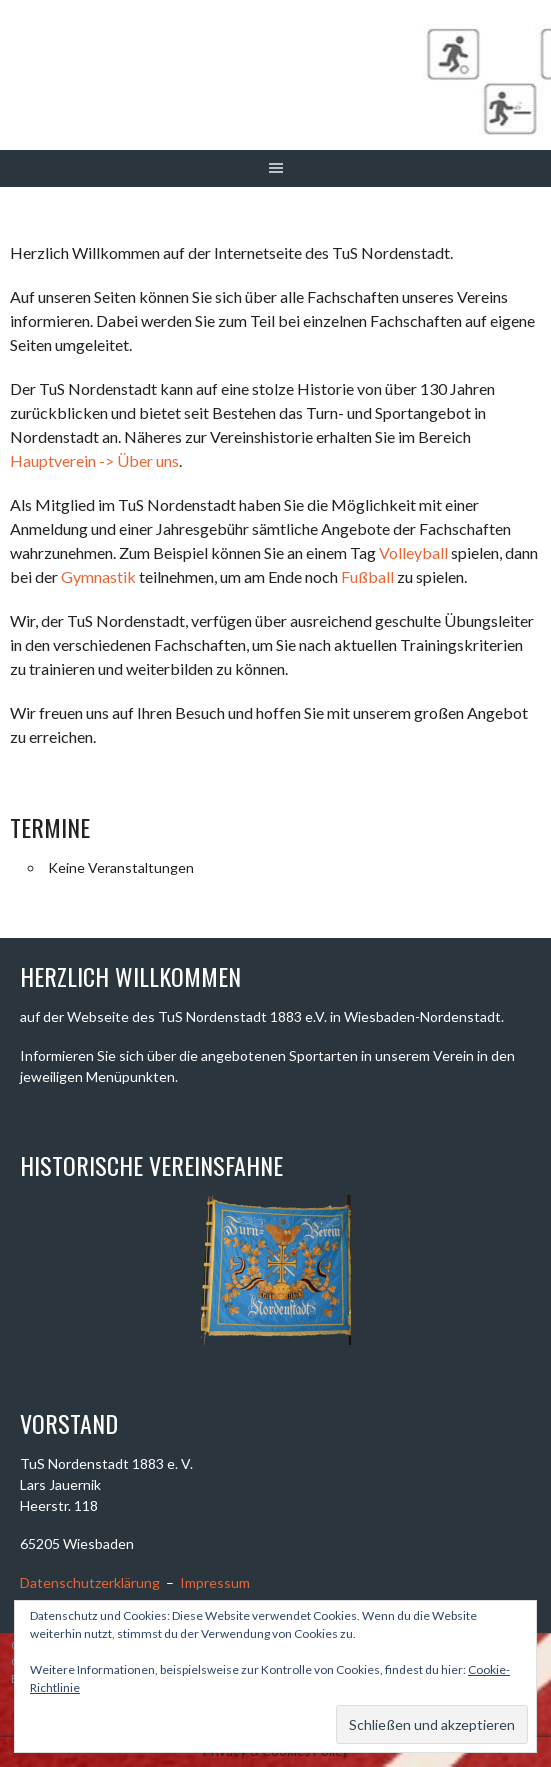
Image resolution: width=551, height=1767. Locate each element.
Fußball (367, 576)
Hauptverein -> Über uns (94, 460)
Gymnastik (98, 576)
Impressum (215, 1582)
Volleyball (413, 552)
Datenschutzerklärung (90, 1582)
